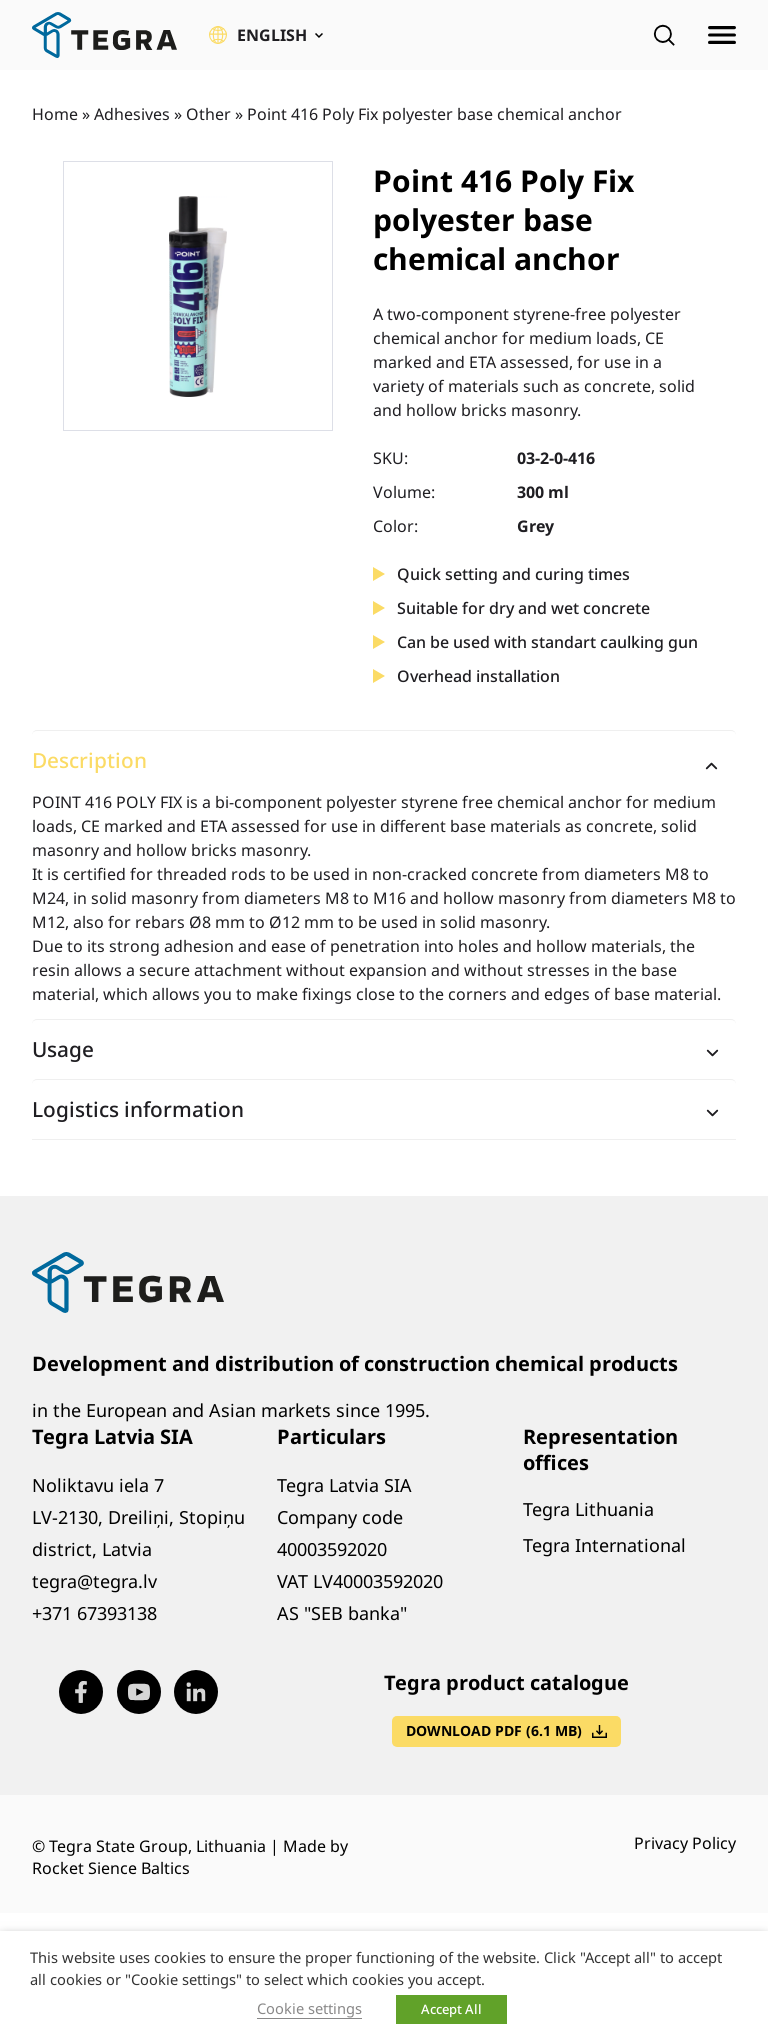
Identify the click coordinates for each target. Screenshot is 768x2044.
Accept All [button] (451, 2009)
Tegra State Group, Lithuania (157, 1846)
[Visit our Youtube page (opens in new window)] (139, 1692)
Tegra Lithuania (588, 1509)
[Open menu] (722, 35)
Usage (63, 1049)
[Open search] (664, 35)
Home (55, 114)
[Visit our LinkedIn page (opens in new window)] (196, 1692)
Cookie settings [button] (309, 2008)
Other (208, 114)
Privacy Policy (685, 1843)
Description (89, 760)
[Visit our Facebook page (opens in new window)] (81, 1692)
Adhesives (132, 114)
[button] (266, 35)
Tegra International (604, 1545)
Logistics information (138, 1109)
